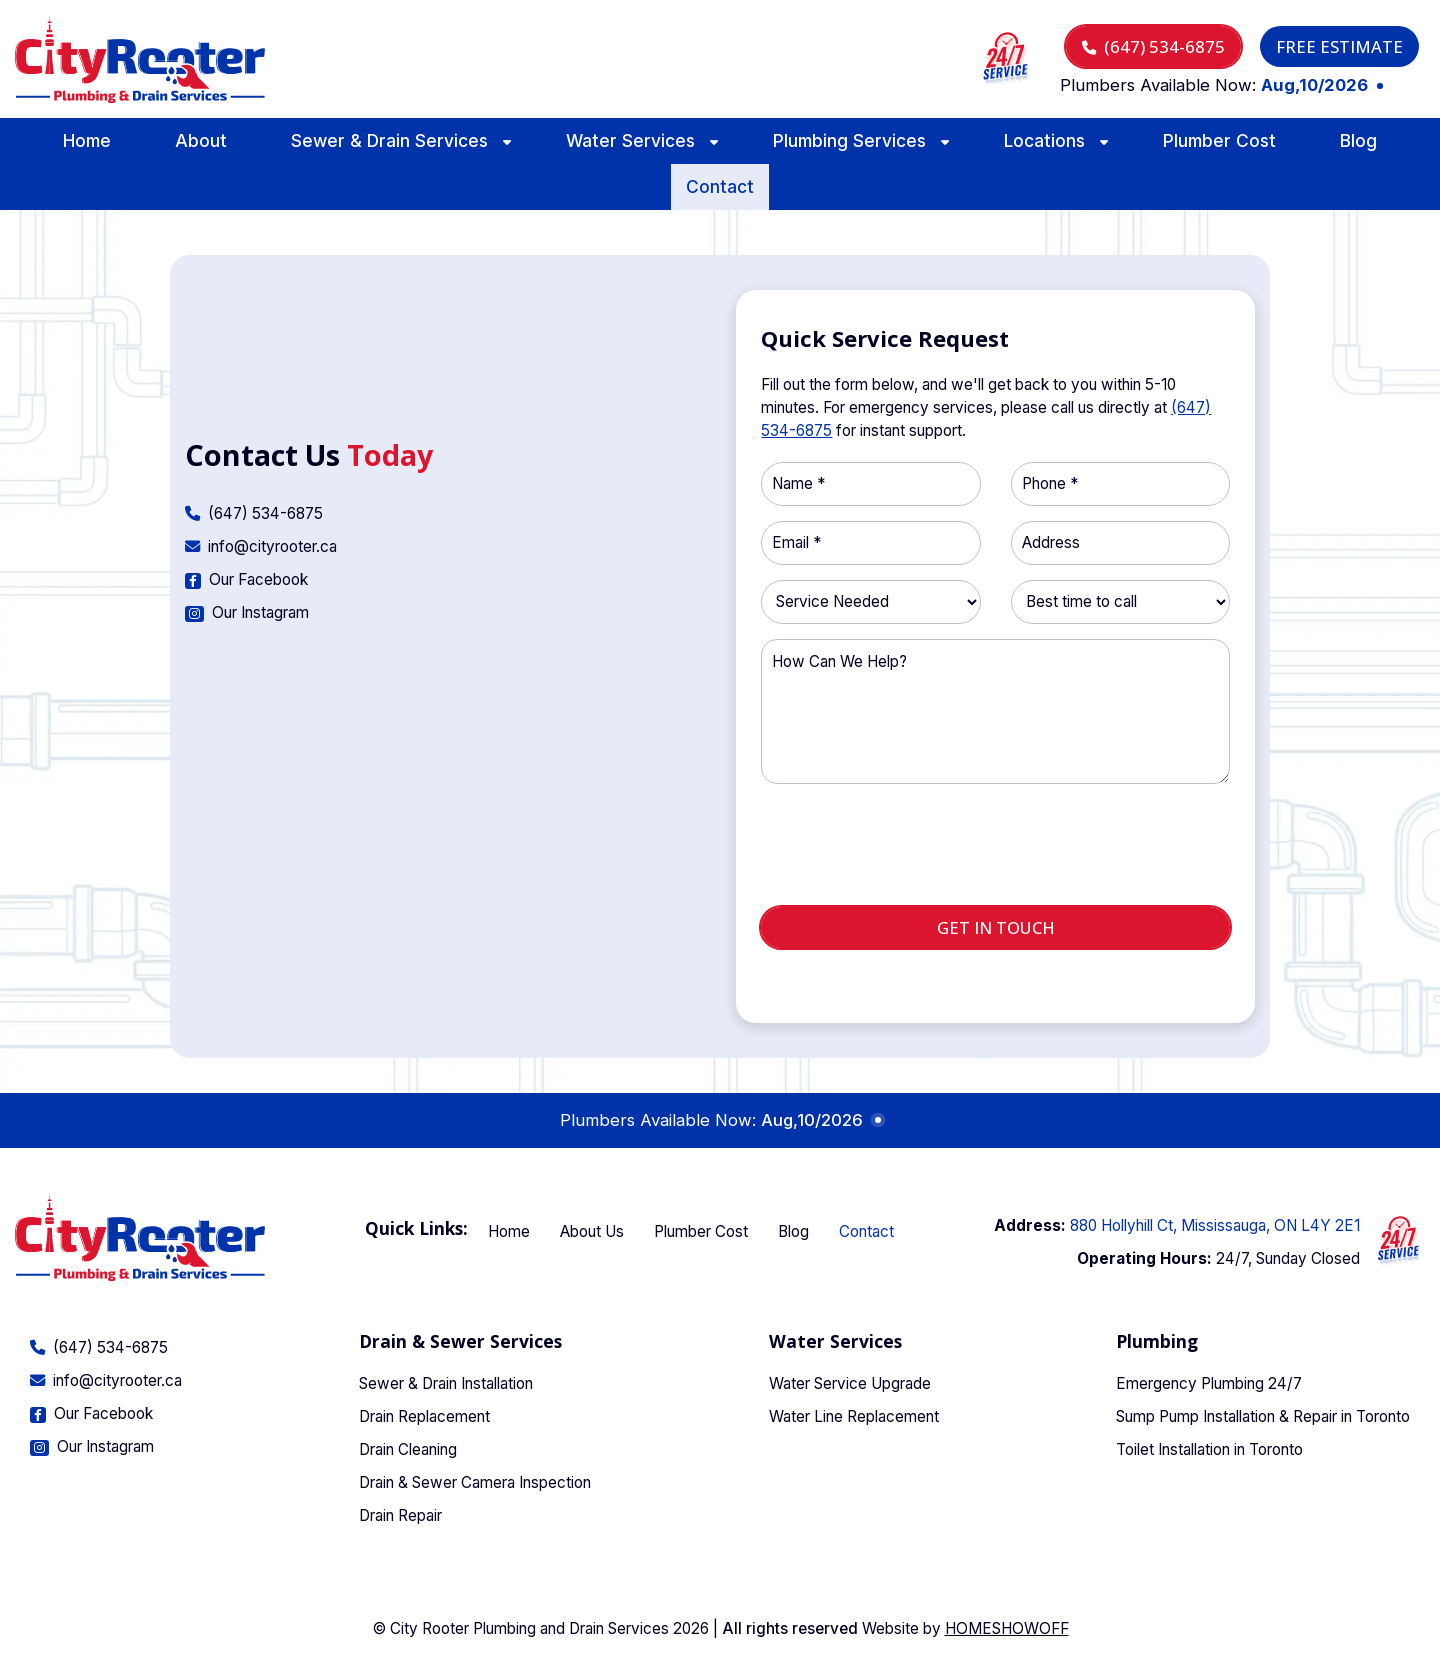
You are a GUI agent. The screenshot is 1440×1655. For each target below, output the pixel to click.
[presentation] (996, 853)
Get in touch (996, 927)
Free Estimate (1339, 46)
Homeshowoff (1007, 1628)
